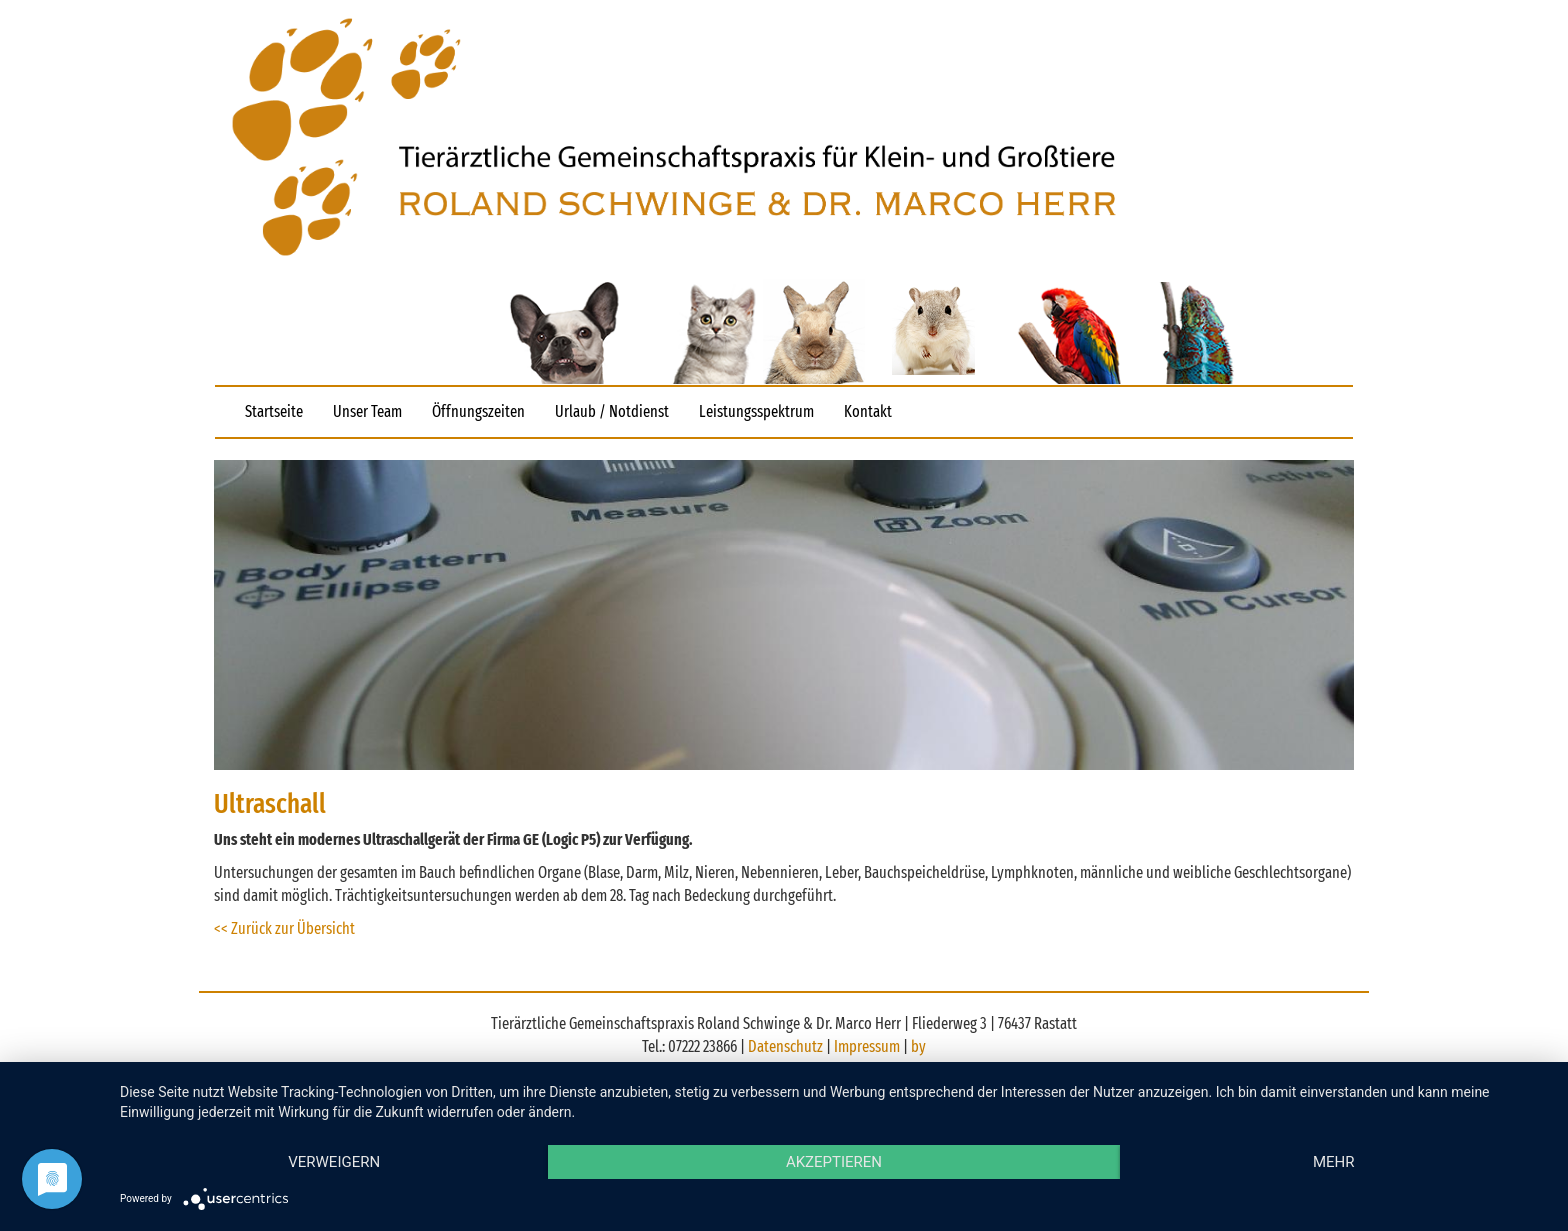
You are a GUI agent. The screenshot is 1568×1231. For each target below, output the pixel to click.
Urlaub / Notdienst (612, 411)
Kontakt (868, 411)
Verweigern (334, 1162)
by (918, 1046)
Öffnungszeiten (478, 411)
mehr (1334, 1162)
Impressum (868, 1046)
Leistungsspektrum (756, 411)
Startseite (274, 411)
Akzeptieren (834, 1162)
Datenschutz (787, 1046)
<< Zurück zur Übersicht (284, 928)
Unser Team (367, 411)
